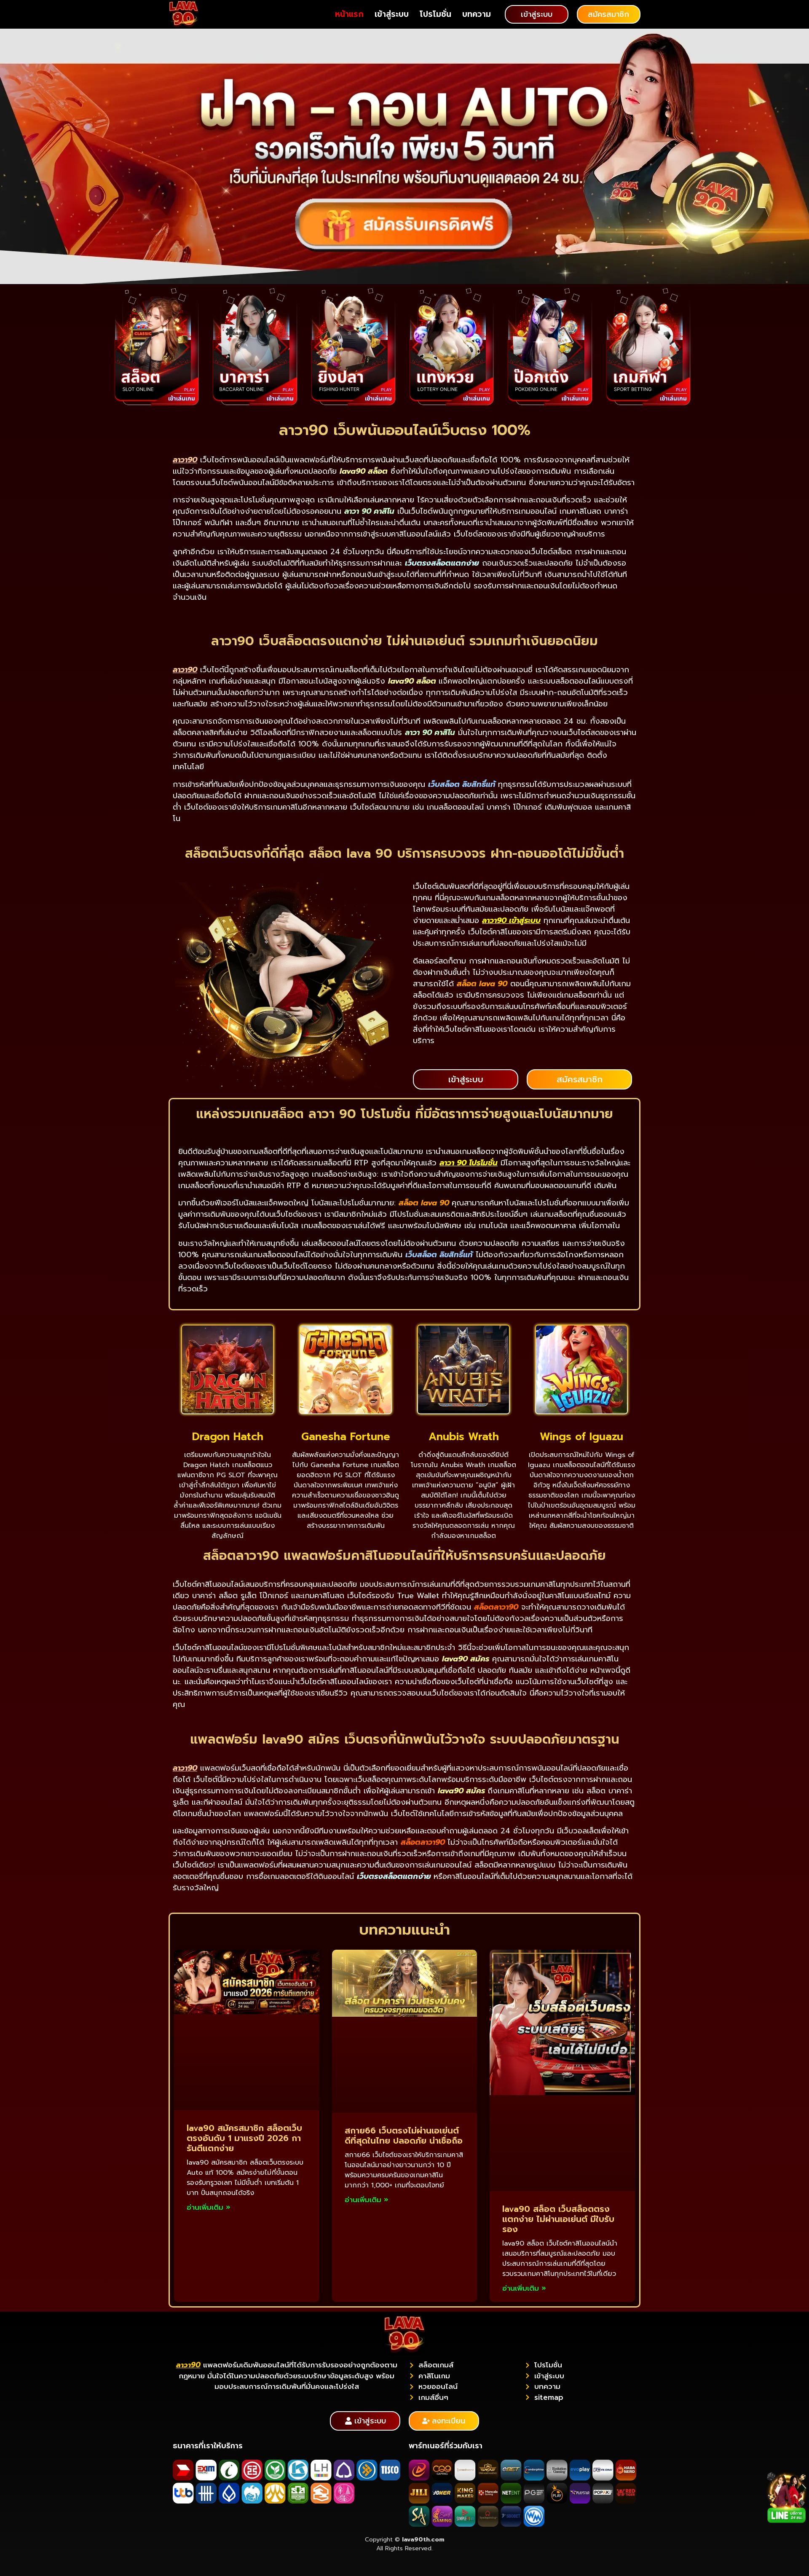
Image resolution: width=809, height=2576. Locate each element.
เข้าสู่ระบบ (392, 14)
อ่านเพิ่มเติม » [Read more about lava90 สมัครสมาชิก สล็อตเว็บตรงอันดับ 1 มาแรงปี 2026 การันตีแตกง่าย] (208, 2207)
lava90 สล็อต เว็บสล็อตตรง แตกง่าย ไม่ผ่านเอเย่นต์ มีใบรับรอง (558, 2219)
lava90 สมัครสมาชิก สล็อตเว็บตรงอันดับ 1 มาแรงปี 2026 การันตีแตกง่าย (244, 2138)
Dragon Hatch (227, 1437)
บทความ (476, 14)
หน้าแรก (349, 14)
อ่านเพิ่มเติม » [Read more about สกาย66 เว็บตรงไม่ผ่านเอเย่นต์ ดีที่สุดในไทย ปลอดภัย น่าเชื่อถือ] (366, 2200)
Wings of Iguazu (581, 1437)
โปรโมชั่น (435, 14)
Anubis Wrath (464, 1437)
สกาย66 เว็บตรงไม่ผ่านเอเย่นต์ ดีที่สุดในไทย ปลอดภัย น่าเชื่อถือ (404, 2135)
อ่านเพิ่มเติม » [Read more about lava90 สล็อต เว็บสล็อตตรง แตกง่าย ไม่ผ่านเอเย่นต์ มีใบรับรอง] (524, 2288)
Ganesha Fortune (345, 1437)
